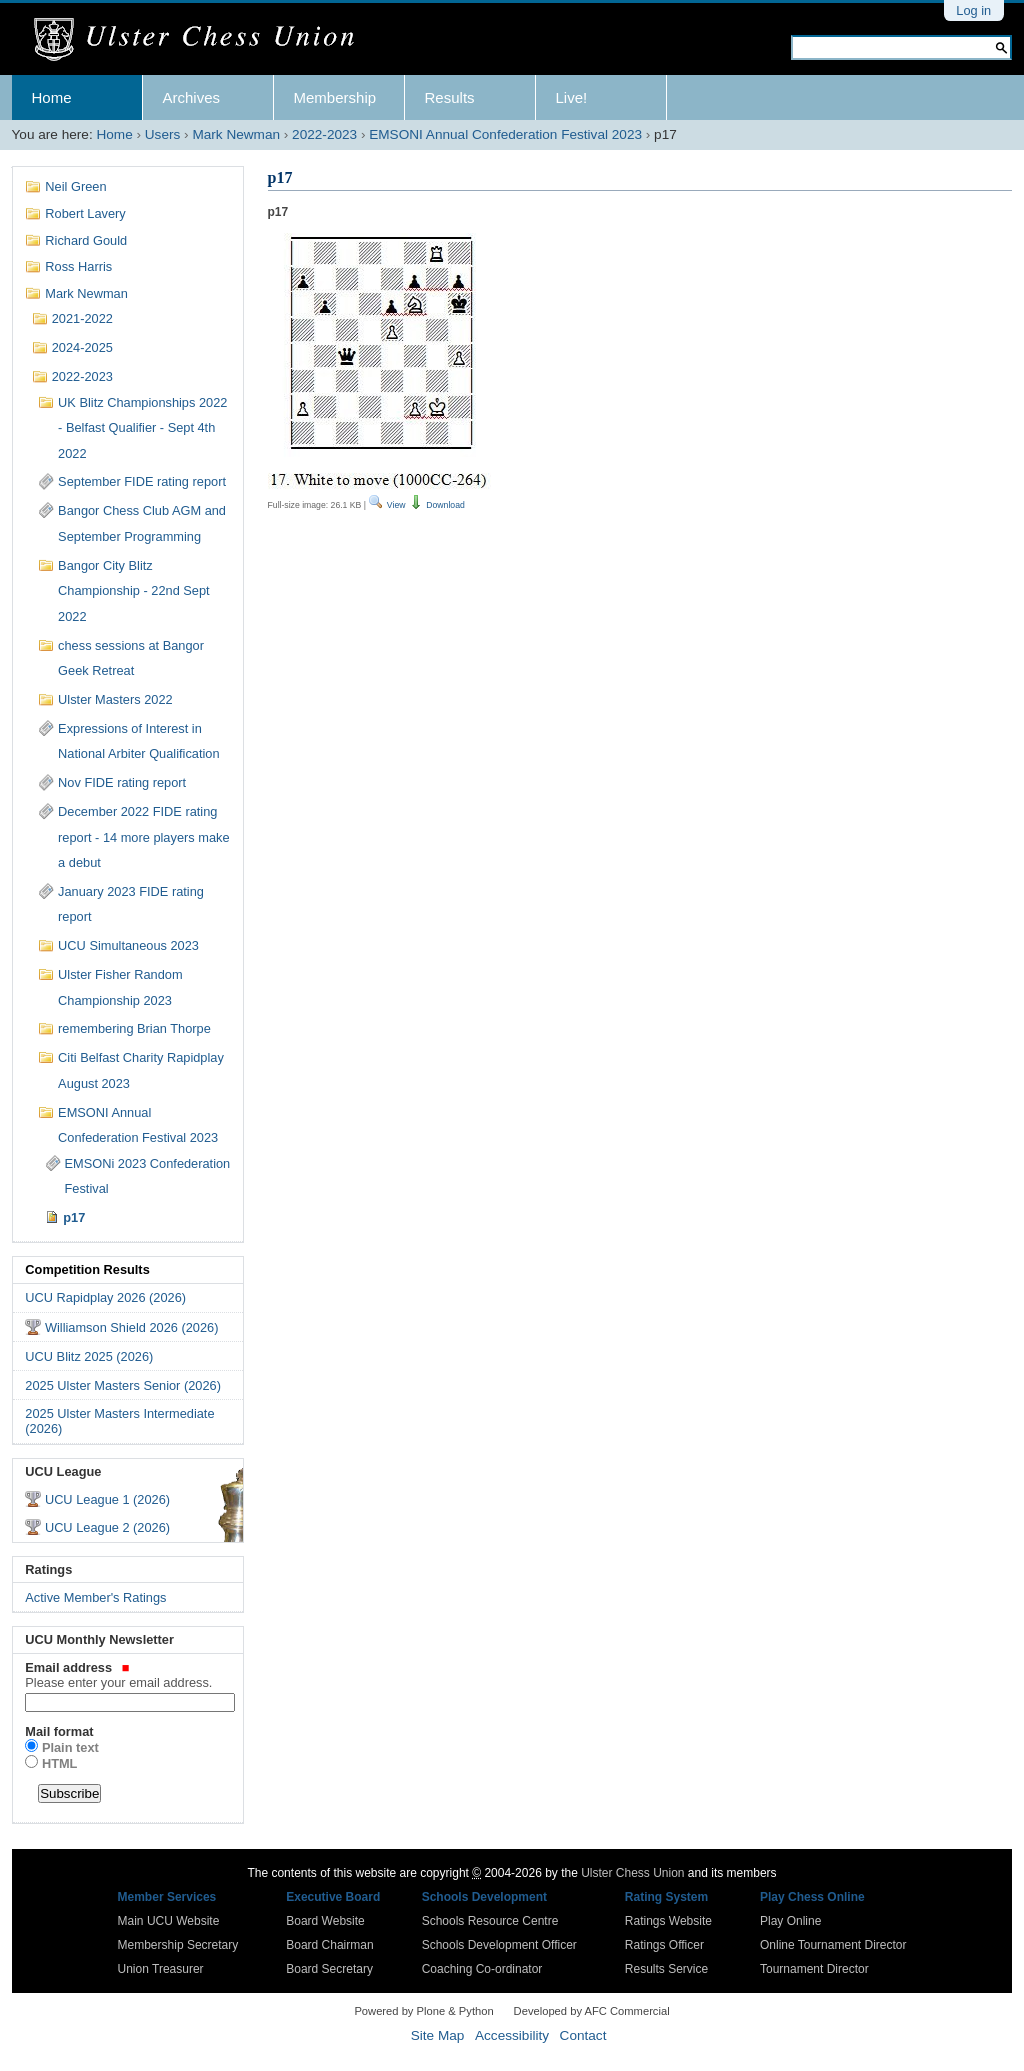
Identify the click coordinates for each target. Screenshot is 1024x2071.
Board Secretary (329, 1969)
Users (163, 134)
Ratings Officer (664, 1945)
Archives (192, 97)
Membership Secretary (178, 1945)
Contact (583, 2035)
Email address (127, 1675)
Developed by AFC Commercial (592, 2011)
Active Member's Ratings (95, 1597)
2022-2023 (324, 134)
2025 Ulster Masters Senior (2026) (123, 1385)
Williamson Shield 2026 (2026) (132, 1327)
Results (450, 97)
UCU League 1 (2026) (107, 1499)
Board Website (325, 1921)
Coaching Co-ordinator (482, 1969)
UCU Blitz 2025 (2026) (89, 1356)
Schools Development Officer (499, 1945)
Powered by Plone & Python (423, 2011)
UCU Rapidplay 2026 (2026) (105, 1297)
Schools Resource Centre (490, 1921)
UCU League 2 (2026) (107, 1527)
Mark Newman (236, 134)
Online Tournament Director (833, 1945)
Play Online (790, 1921)
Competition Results (87, 1269)
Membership (335, 97)
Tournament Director (814, 1969)
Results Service (666, 1969)
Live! (572, 97)
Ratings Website (668, 1921)
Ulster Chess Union (632, 1873)
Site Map (438, 2035)
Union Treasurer (161, 1969)
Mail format (59, 1731)
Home (52, 97)
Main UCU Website (169, 1921)
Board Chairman (329, 1945)
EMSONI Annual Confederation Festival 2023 (505, 134)
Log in (973, 10)
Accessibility (512, 2035)
